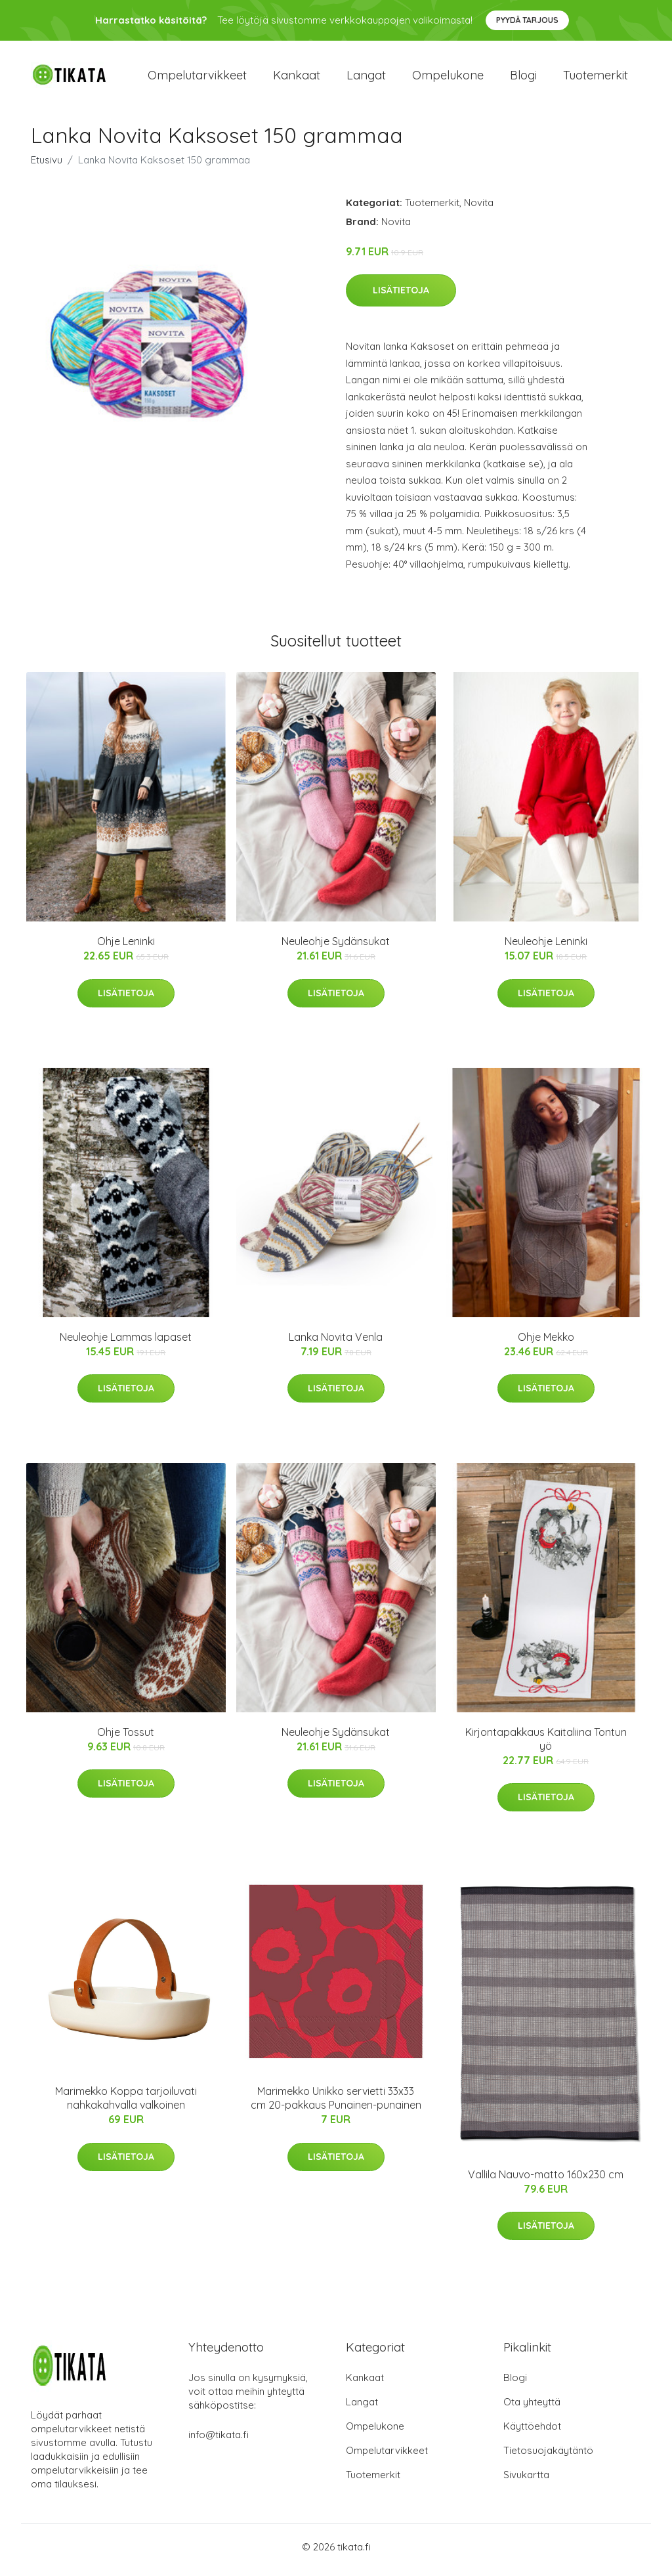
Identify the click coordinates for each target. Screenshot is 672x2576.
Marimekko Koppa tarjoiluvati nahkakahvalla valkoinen (126, 2105)
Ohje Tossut (125, 1738)
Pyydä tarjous (527, 20)
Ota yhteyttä (531, 2408)
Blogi (523, 78)
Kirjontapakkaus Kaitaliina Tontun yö (546, 1745)
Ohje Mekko (546, 1343)
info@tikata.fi (218, 2441)
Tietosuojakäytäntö (548, 2457)
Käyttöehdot (532, 2432)
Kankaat (296, 78)
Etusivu (46, 166)
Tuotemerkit (595, 78)
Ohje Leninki (126, 948)
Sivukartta (526, 2481)
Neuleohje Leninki (546, 948)
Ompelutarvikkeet (197, 78)
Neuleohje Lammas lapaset (126, 1343)
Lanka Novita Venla (336, 1343)
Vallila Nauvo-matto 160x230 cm (545, 2181)
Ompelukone (448, 78)
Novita (479, 209)
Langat (366, 78)
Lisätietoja (401, 297)
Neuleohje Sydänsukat (336, 948)
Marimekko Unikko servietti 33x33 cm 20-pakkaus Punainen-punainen (336, 2105)
